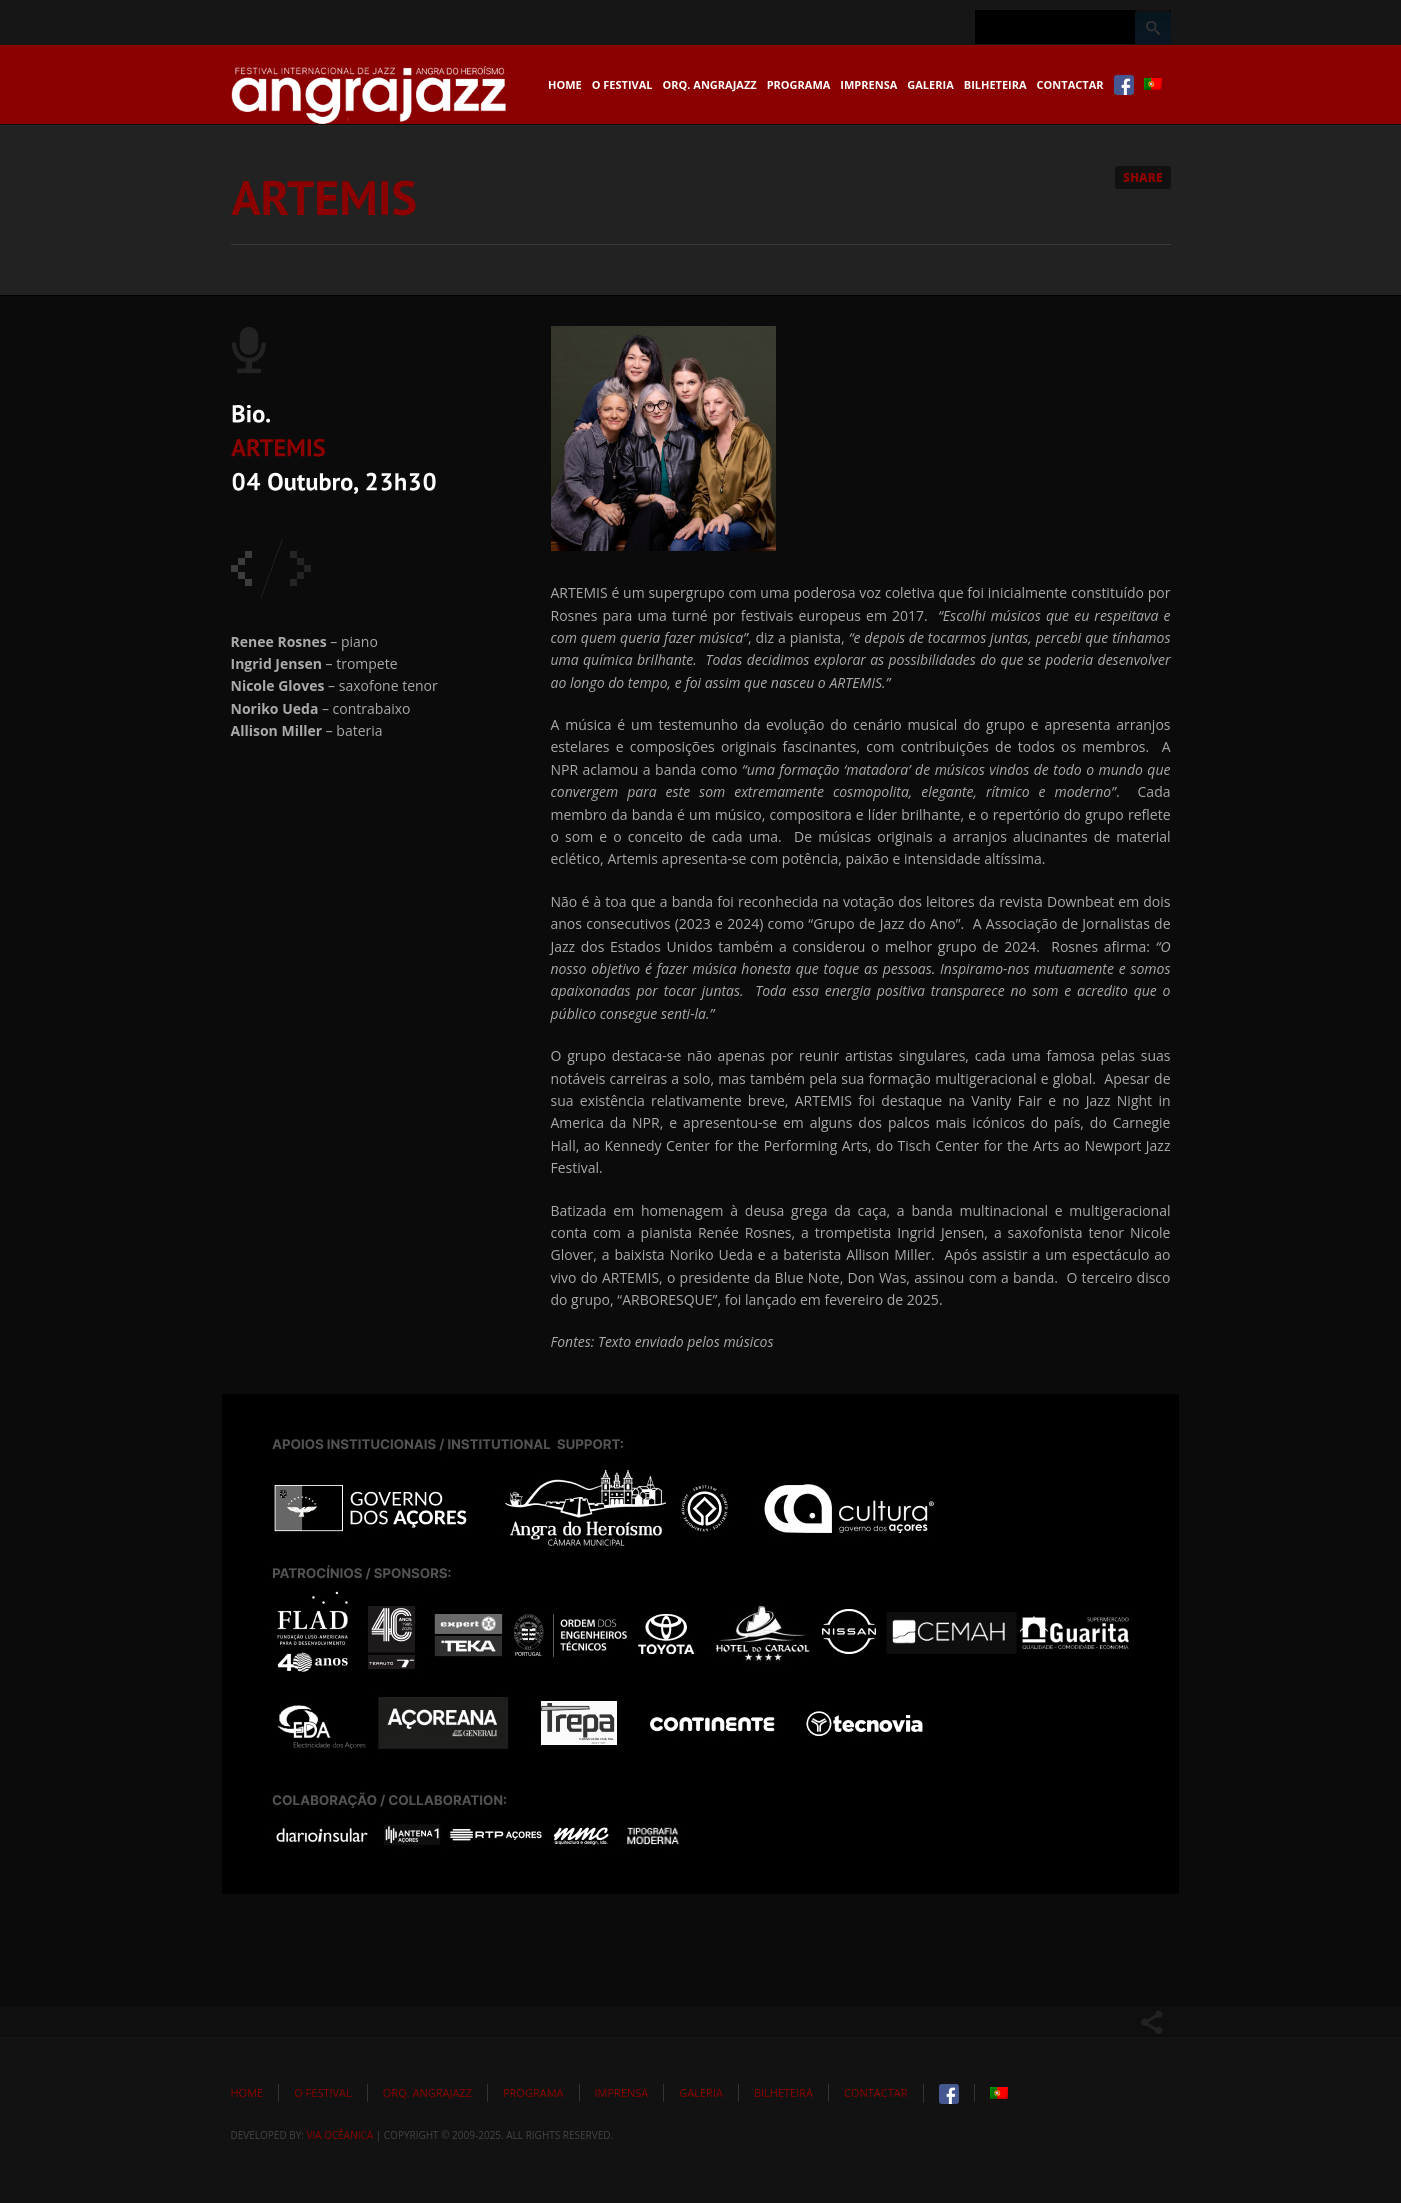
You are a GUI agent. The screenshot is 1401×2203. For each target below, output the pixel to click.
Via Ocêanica (340, 2135)
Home (565, 84)
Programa (799, 84)
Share (1143, 177)
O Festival (622, 84)
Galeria (930, 84)
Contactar (1070, 84)
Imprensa (868, 84)
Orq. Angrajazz (710, 84)
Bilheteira (995, 84)
